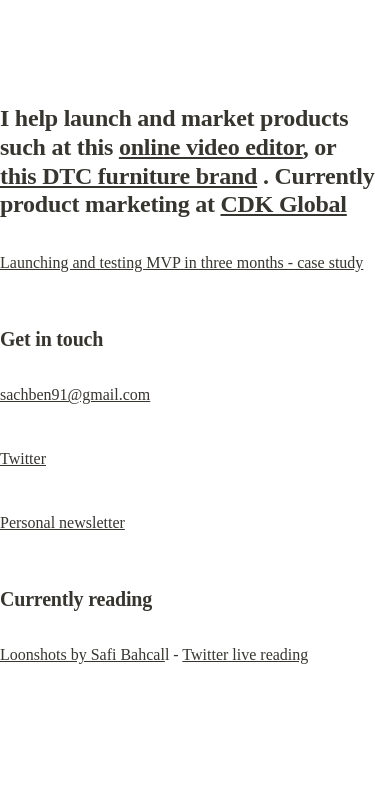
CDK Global (284, 204)
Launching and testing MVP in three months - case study (181, 262)
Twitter (23, 458)
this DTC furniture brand (128, 176)
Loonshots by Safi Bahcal (82, 654)
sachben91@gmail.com (75, 394)
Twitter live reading (245, 654)
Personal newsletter (62, 522)
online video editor (211, 147)
